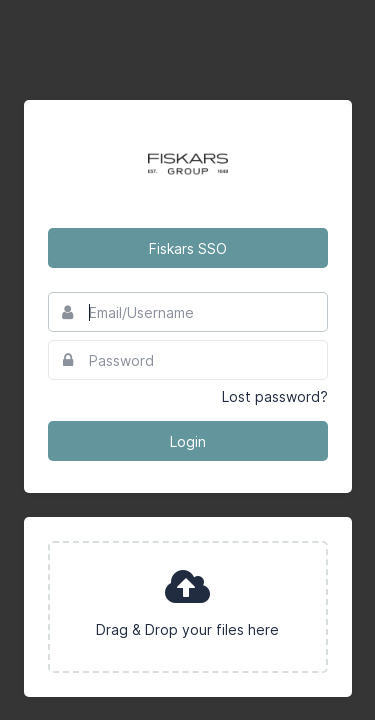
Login (188, 441)
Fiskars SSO (188, 248)
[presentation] (188, 607)
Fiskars (188, 164)
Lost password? (275, 396)
